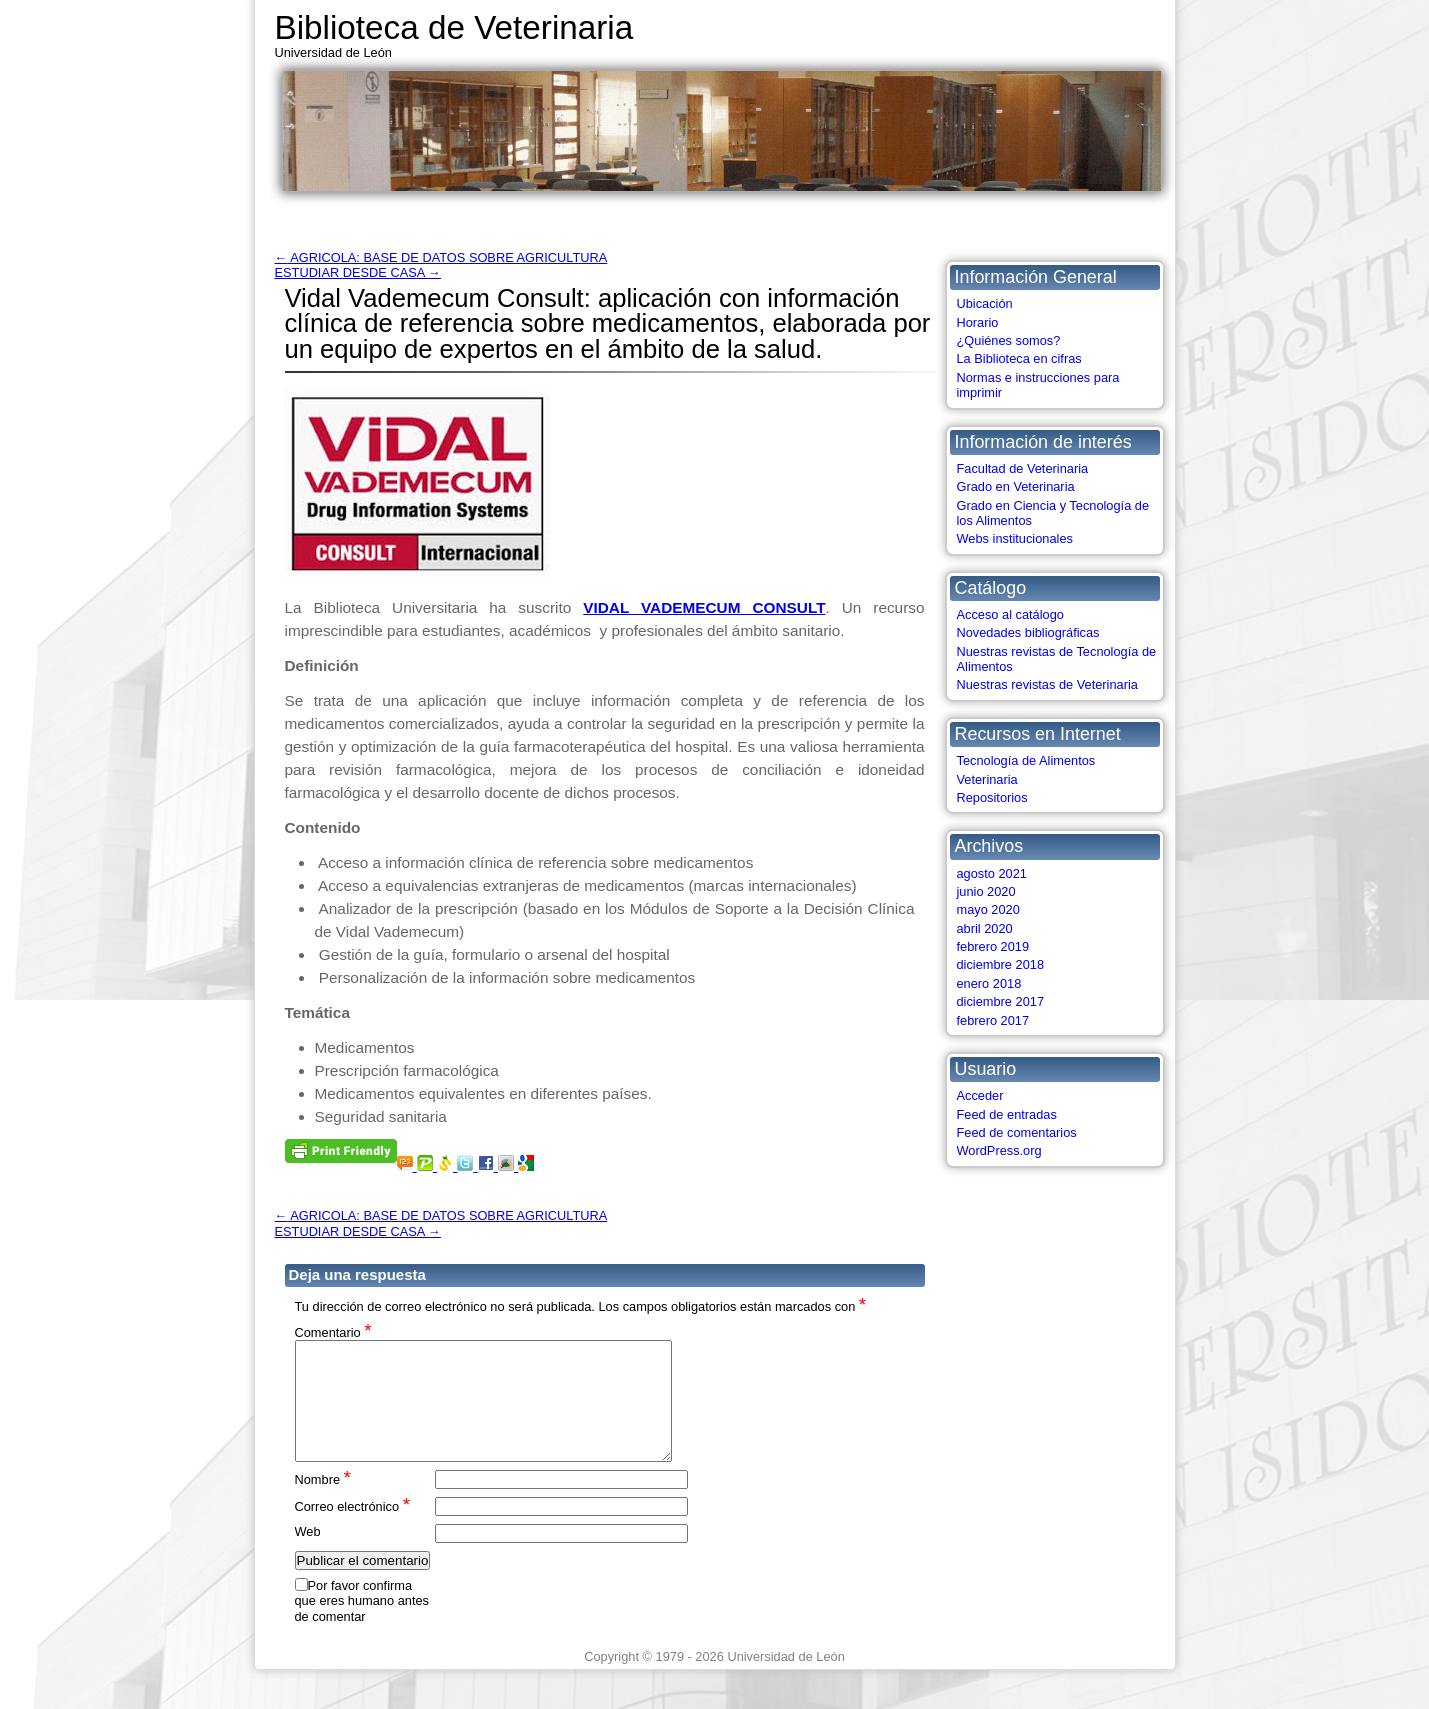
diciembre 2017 (1001, 1001)
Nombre (323, 1502)
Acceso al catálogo (1010, 614)
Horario (978, 322)
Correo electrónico (353, 1529)
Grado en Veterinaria (1016, 486)
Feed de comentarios (1017, 1132)
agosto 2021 (992, 873)
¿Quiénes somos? (1009, 340)
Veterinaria (987, 779)
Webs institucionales (1015, 538)
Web (308, 1555)
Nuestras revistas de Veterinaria (1047, 684)
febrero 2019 (993, 946)
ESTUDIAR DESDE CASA (358, 272)
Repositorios (992, 797)
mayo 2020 (988, 909)
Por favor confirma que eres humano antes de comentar (362, 1625)
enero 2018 (989, 983)
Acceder (980, 1095)
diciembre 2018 (1001, 964)
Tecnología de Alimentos (1026, 760)
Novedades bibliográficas (1028, 632)
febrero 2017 (993, 1020)
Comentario (333, 1331)
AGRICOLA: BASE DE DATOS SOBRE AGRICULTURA (441, 257)
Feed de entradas (1007, 1114)
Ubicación (985, 303)
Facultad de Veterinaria (1023, 468)
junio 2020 (986, 891)
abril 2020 (985, 928)
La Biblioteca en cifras (1019, 358)
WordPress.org (999, 1150)
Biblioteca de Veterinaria (454, 27)
